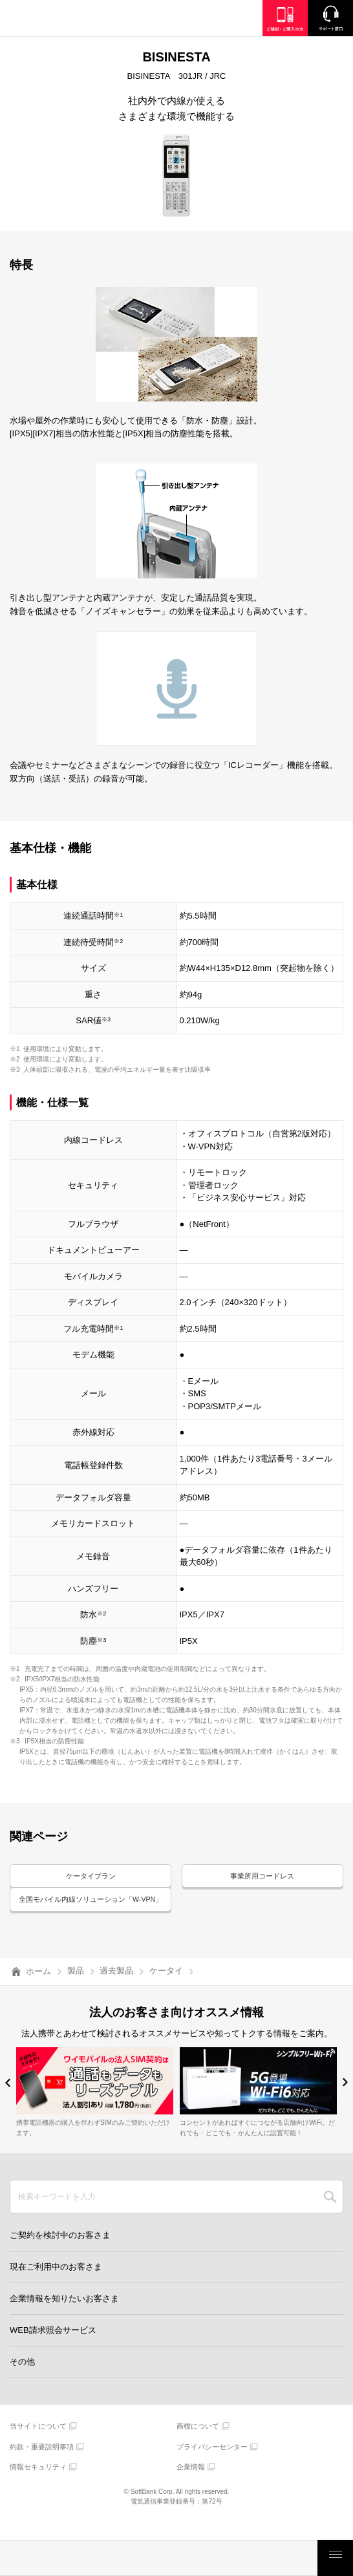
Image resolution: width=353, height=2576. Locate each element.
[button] (8, 2099)
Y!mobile (74, 20)
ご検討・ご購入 (222, 2557)
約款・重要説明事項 (42, 2463)
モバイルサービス (158, 2557)
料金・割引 (31, 2557)
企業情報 (190, 2483)
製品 (75, 1987)
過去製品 (116, 1987)
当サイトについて (38, 2442)
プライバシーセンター (212, 2463)
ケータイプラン (90, 1876)
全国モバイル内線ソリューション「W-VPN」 (91, 1908)
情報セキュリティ (38, 2483)
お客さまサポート (285, 2557)
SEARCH (330, 2212)
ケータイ (166, 1987)
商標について (197, 2442)
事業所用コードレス (262, 1876)
